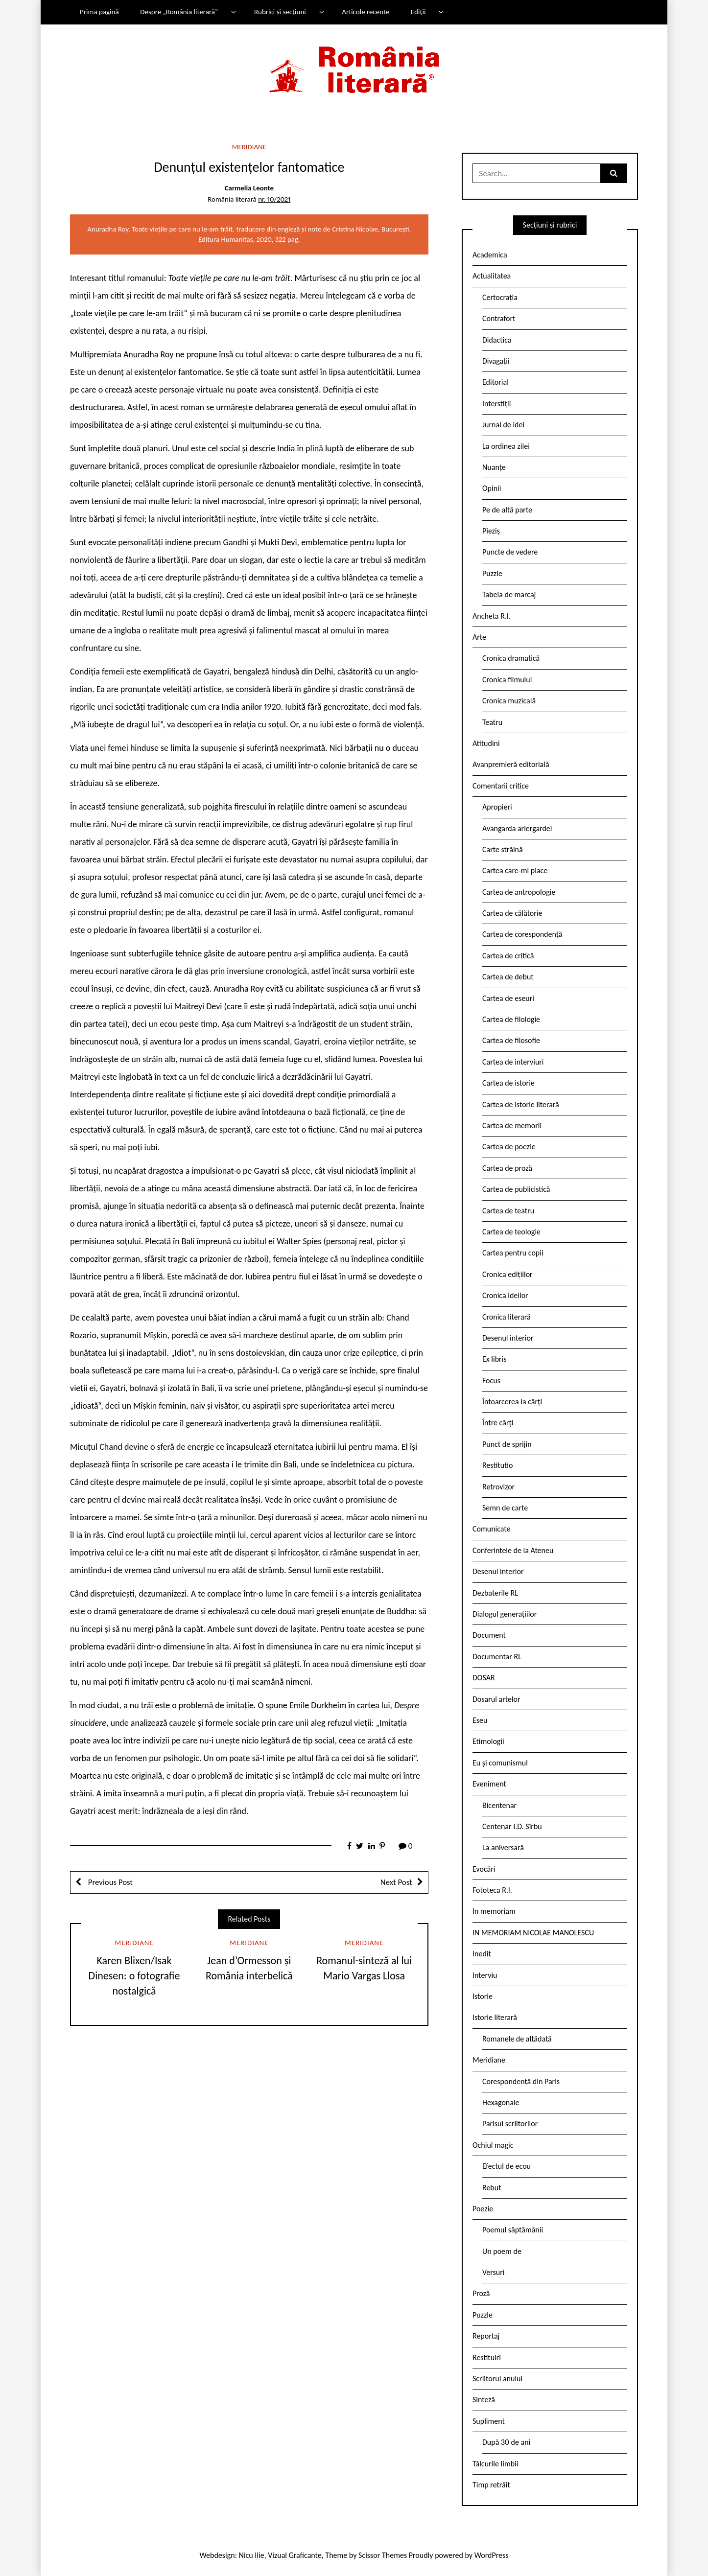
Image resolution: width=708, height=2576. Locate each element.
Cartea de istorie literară (520, 1104)
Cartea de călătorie (512, 913)
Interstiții (496, 403)
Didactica (497, 340)
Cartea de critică (508, 955)
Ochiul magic (493, 2145)
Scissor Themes (382, 2555)
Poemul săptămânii (512, 2229)
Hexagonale (500, 2102)
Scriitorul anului (497, 2378)
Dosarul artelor (496, 1699)
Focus (491, 1380)
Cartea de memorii (512, 1125)
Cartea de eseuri (508, 998)
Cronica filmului (507, 679)
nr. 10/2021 (274, 199)
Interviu (484, 1975)
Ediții (418, 11)
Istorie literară (494, 2017)
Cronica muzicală (509, 700)
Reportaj (485, 2336)
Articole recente (365, 11)
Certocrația (500, 297)
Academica (489, 254)
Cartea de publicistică (516, 1189)
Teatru (492, 722)
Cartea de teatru (508, 1210)
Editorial (495, 382)
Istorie (482, 1996)
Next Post (396, 1882)
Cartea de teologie (511, 1231)
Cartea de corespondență (522, 934)
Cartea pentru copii (512, 1252)
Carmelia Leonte (249, 188)
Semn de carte (505, 1507)
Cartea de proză (507, 1168)
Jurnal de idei (503, 424)
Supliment (488, 2421)
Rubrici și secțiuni (280, 11)
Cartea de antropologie (518, 892)
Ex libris (494, 1359)
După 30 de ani (506, 2442)
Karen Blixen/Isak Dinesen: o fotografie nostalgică (134, 1975)
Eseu (479, 1720)
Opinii (491, 488)
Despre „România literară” (179, 11)
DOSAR (483, 1677)
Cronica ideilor (505, 1295)
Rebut (491, 2187)
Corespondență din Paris (521, 2081)
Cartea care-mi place (514, 870)
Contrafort (498, 318)
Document (489, 1635)
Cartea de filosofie (511, 1040)
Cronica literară (506, 1317)
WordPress (491, 2555)
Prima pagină (99, 11)
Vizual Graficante (294, 2555)
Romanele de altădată (517, 2038)
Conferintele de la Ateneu (512, 1550)
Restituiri (486, 2357)
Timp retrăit (491, 2484)
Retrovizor (498, 1486)
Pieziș (491, 530)
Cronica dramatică (511, 658)
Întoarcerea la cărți (512, 1401)
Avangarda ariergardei (517, 828)
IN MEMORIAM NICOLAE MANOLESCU (533, 1932)
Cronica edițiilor (507, 1274)
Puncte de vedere (510, 552)
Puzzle (492, 573)
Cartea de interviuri (513, 1062)
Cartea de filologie (511, 1019)
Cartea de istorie (508, 1083)
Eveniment (489, 1783)
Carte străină (502, 849)
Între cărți (498, 1422)
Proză (481, 2293)
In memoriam (494, 1911)
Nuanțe (494, 467)
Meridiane (249, 146)
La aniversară (503, 1847)
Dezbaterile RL (495, 1593)
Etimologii (488, 1741)
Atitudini (486, 743)
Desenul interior (507, 1338)
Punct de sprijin (507, 1444)
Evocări (484, 1869)
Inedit (481, 1953)
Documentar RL (496, 1656)
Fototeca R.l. (492, 1890)
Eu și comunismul (500, 1762)
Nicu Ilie (251, 2555)
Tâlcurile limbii (495, 2463)
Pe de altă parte (507, 509)
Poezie (482, 2208)
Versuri (493, 2272)
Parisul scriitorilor (510, 2123)
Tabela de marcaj (509, 594)
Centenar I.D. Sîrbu (512, 1826)
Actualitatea (491, 275)
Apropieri (497, 807)
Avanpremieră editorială (510, 764)
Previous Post (109, 1882)
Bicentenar (499, 1805)
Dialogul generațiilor (504, 1614)
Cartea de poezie (509, 1146)
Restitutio (497, 1465)
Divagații (496, 361)
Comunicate (491, 1528)
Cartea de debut (508, 976)
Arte (479, 637)
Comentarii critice (500, 785)
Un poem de (501, 2251)
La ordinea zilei (506, 446)
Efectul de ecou (506, 2166)
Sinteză (483, 2399)
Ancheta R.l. (491, 616)
